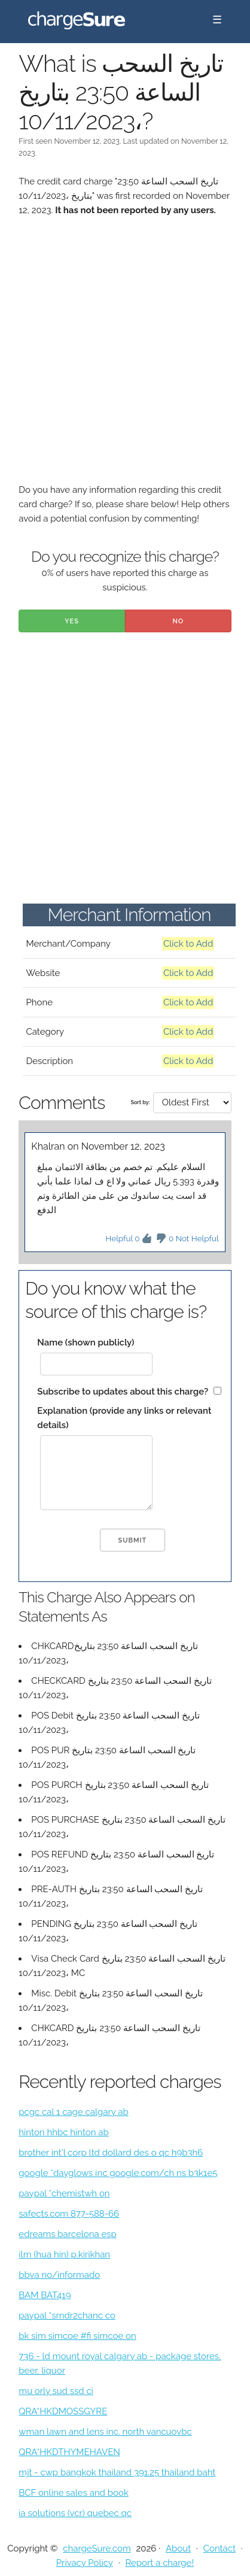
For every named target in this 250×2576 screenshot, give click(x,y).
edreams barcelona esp (67, 2234)
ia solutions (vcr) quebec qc (75, 2513)
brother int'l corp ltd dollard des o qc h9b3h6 (111, 2152)
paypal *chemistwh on (64, 2193)
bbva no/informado (59, 2274)
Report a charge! (159, 2562)
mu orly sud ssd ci (56, 2391)
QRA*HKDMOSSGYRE (63, 2411)
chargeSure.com (96, 2548)
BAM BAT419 (45, 2295)
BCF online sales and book (74, 2492)
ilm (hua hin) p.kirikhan (64, 2254)
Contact (219, 2548)
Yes (72, 621)
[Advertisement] (125, 357)
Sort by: (140, 1102)
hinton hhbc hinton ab (63, 2132)
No (178, 621)
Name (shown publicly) (85, 1342)
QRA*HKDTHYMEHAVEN (69, 2452)
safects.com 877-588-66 (69, 2213)
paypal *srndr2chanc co (67, 2315)
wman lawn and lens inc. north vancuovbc (105, 2431)
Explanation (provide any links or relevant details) (124, 1418)
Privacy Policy (84, 2562)
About (178, 2548)
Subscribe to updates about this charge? (122, 1391)
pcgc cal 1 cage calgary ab (73, 2112)
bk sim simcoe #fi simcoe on (77, 2335)
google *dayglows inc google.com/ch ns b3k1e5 (118, 2173)
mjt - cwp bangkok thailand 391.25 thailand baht (117, 2472)
